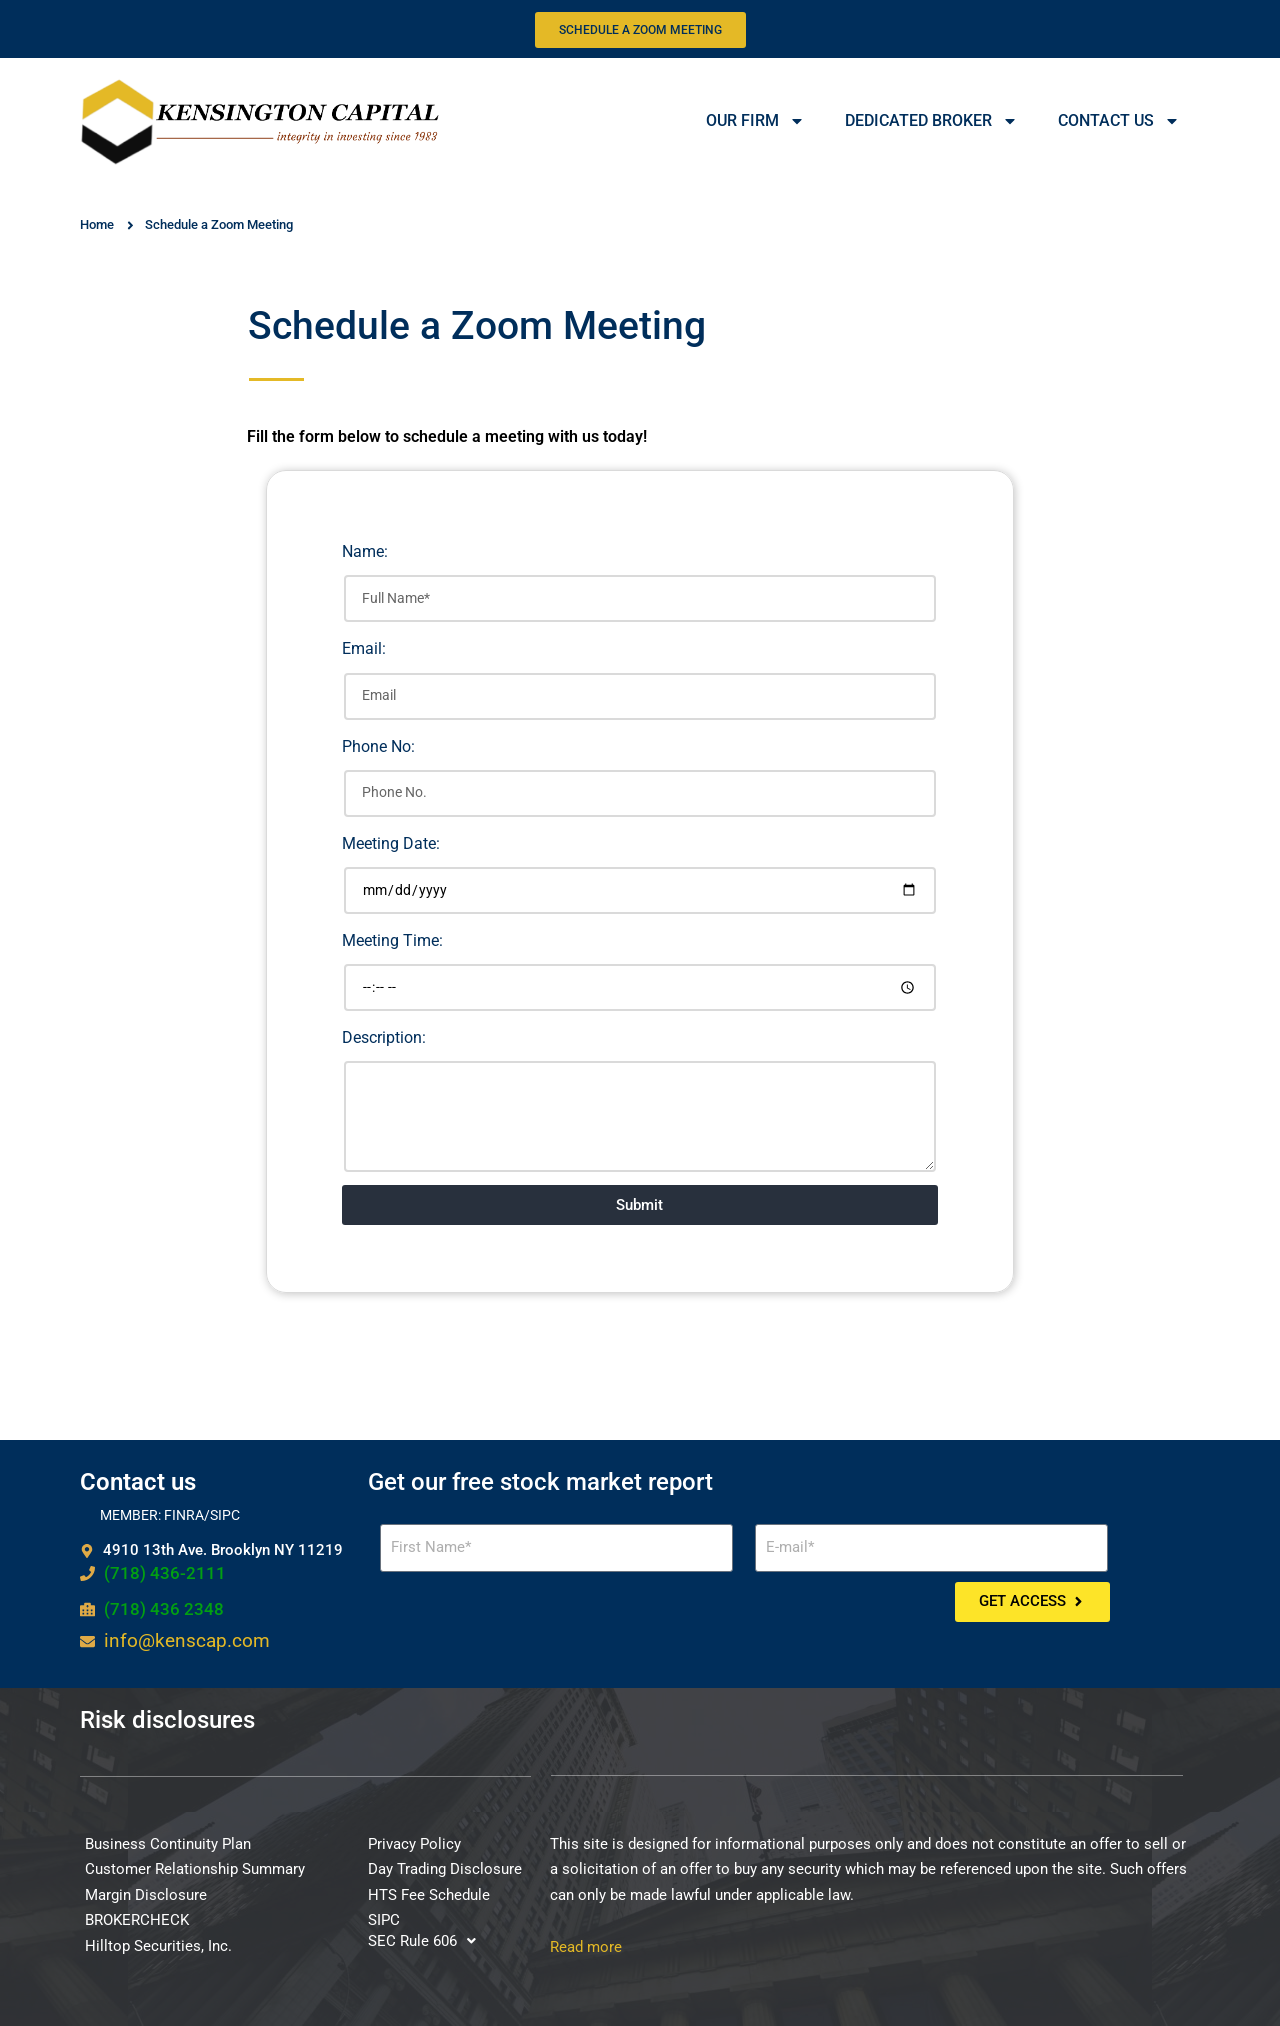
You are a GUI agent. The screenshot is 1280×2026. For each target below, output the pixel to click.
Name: (365, 551)
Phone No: (378, 746)
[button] (422, 1941)
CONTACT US (1119, 121)
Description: (384, 1037)
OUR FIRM (755, 121)
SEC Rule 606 (422, 1941)
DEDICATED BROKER (931, 121)
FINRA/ (187, 1515)
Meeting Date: (391, 843)
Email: (364, 648)
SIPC (225, 1515)
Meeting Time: (392, 940)
